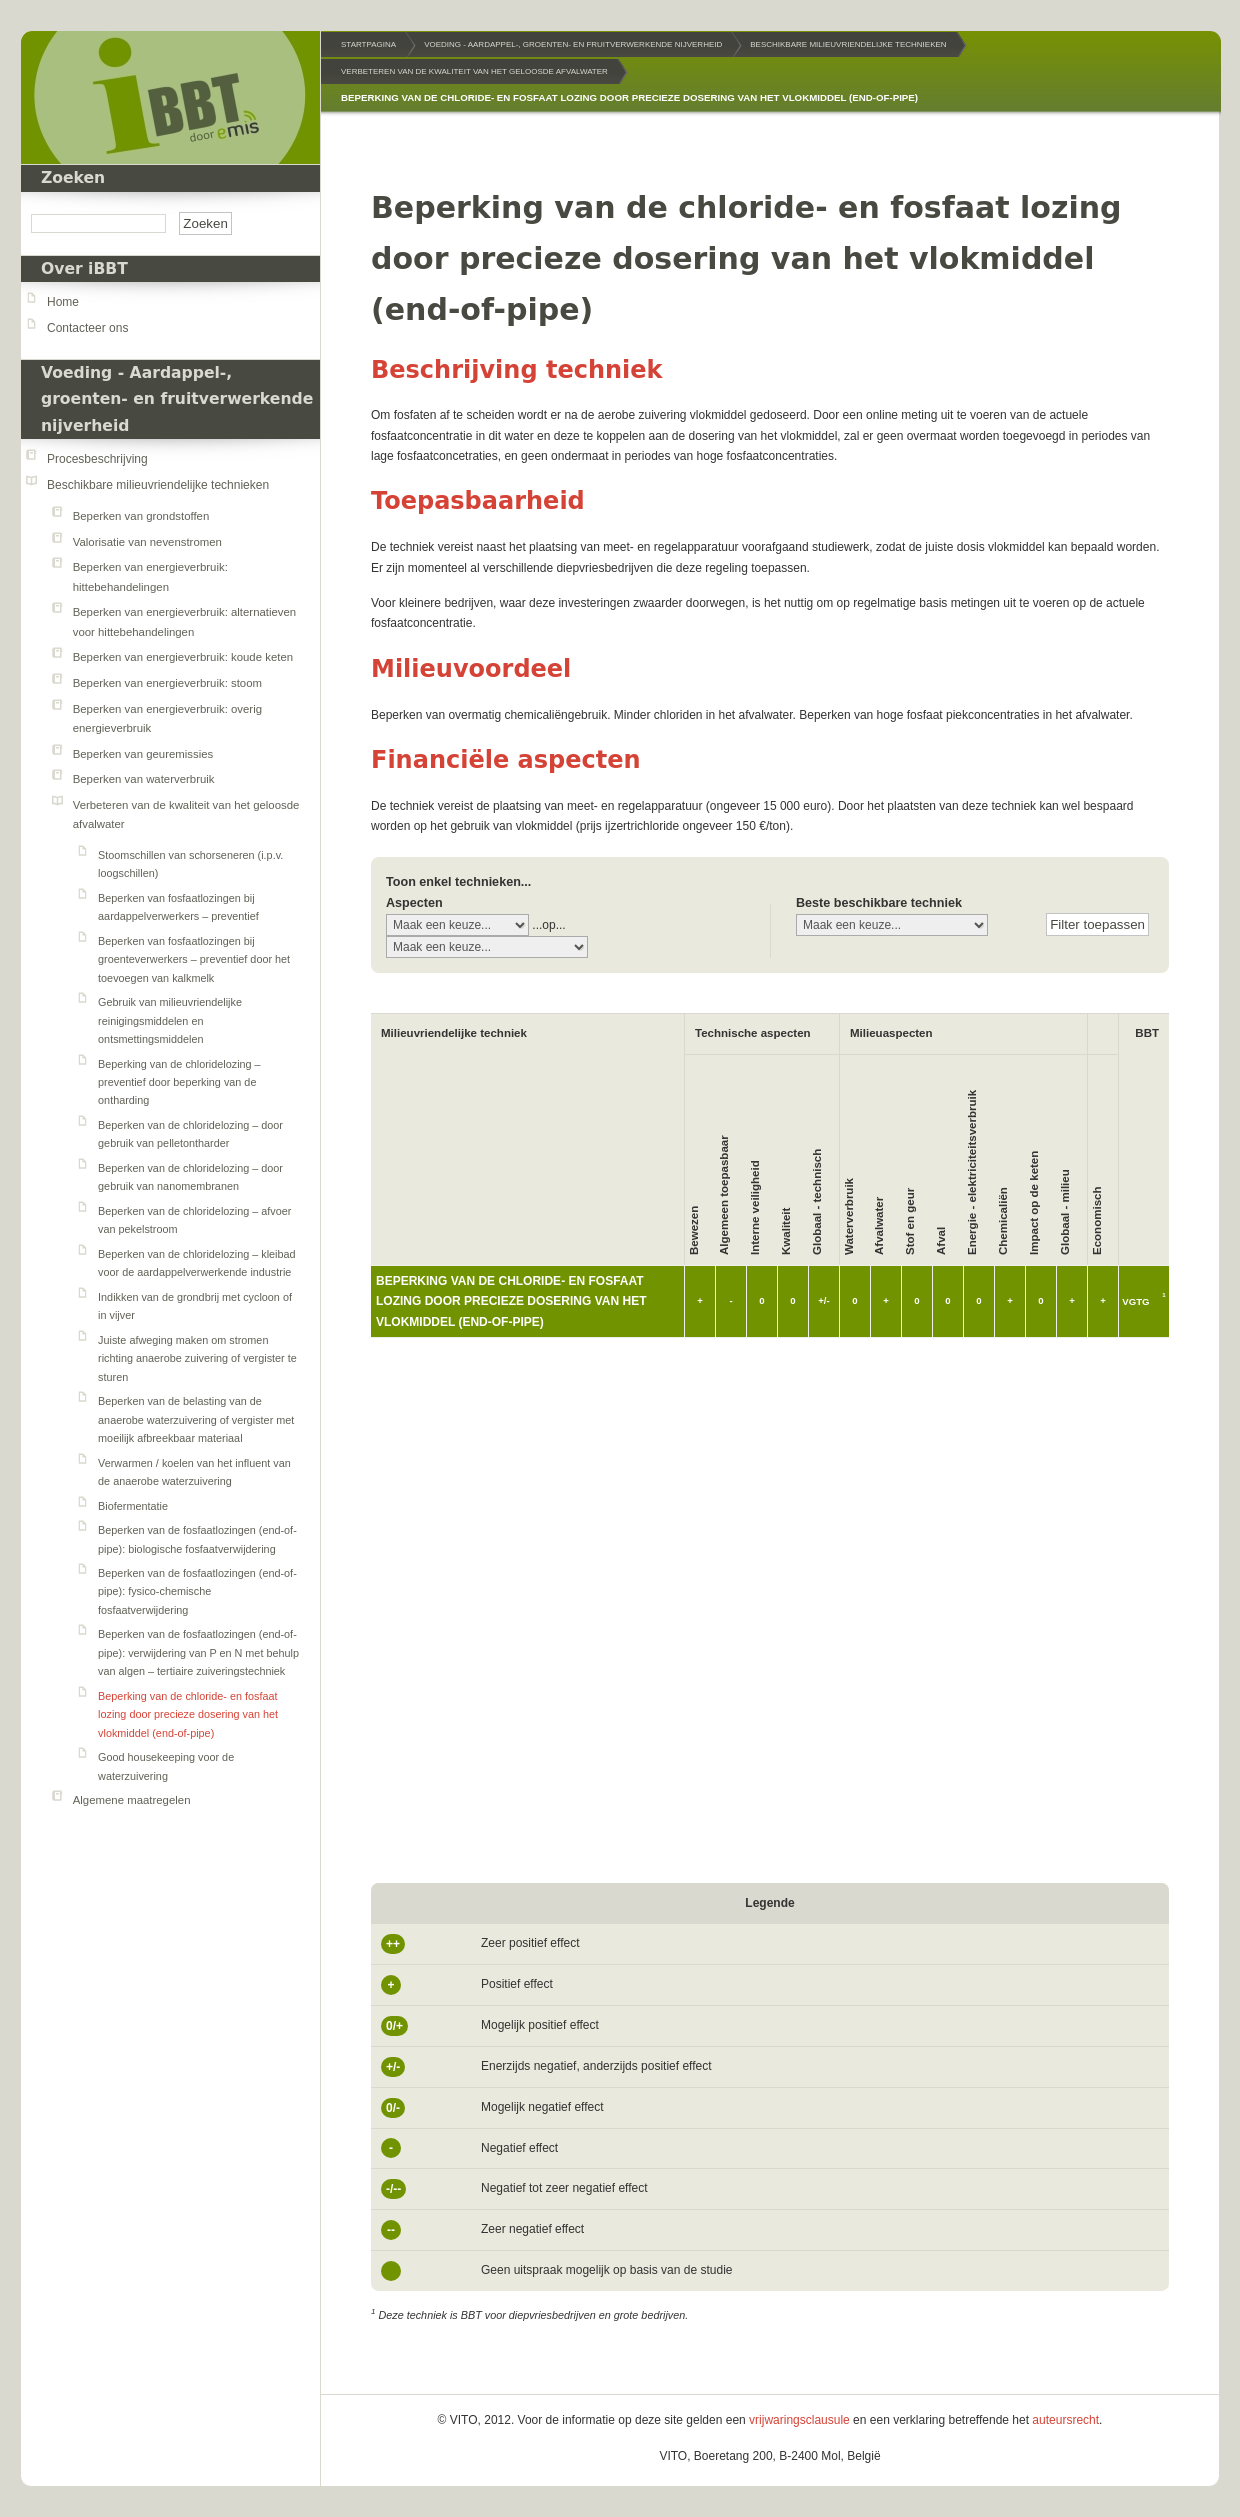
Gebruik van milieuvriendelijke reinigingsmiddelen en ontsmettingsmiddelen (170, 1020)
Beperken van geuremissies (143, 754)
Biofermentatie (133, 1506)
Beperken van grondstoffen (141, 516)
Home (63, 302)
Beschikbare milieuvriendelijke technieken (158, 485)
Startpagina (368, 44)
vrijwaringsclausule (799, 2420)
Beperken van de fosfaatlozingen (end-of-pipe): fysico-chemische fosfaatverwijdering (197, 1591)
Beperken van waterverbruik (144, 779)
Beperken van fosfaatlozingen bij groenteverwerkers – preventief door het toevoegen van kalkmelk (194, 959)
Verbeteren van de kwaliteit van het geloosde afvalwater (474, 71)
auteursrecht (1065, 2420)
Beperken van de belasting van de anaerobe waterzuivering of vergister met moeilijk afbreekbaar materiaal (196, 1419)
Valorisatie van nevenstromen (147, 542)
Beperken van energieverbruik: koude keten (183, 657)
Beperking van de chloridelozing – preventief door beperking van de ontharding (179, 1082)
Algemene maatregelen (132, 1800)
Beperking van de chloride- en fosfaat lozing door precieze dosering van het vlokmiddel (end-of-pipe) (188, 1714)
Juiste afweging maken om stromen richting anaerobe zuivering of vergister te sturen (197, 1358)
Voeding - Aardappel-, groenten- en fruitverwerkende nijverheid (177, 399)
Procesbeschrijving (97, 459)
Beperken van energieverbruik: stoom (167, 683)
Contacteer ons (87, 328)
